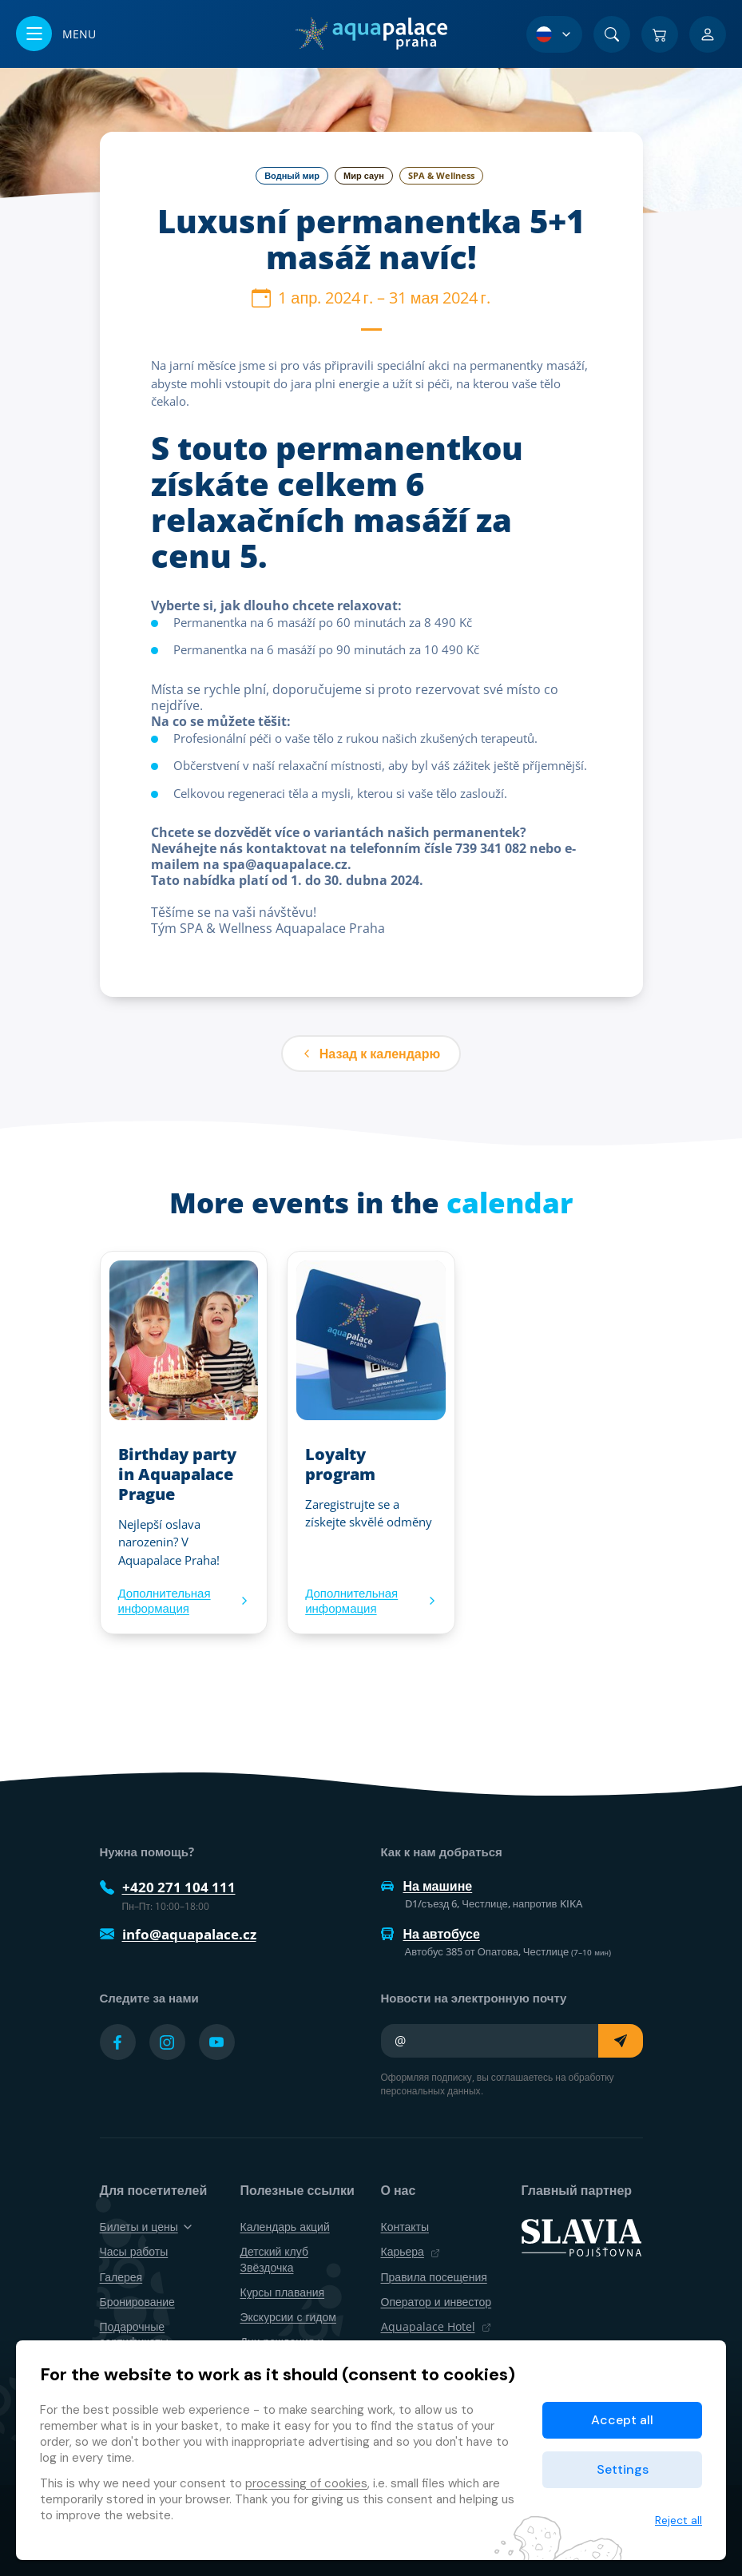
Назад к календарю (371, 1053)
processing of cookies (306, 2483)
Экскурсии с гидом (288, 2316)
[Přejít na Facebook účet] (118, 2042)
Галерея (121, 2276)
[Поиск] (611, 34)
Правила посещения (434, 2276)
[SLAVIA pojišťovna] (581, 2236)
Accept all (622, 2419)
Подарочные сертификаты (134, 2334)
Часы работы (134, 2251)
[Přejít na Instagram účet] (167, 2042)
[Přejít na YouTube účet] (217, 2042)
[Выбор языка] (554, 34)
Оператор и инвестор (436, 2301)
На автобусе (430, 1934)
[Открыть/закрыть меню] (56, 34)
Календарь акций (285, 2226)
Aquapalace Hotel (436, 2326)
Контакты (405, 2226)
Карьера (410, 2251)
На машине (427, 1886)
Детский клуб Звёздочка (274, 2259)
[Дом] (371, 34)
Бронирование (137, 2301)
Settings (623, 2469)
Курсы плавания (282, 2292)
